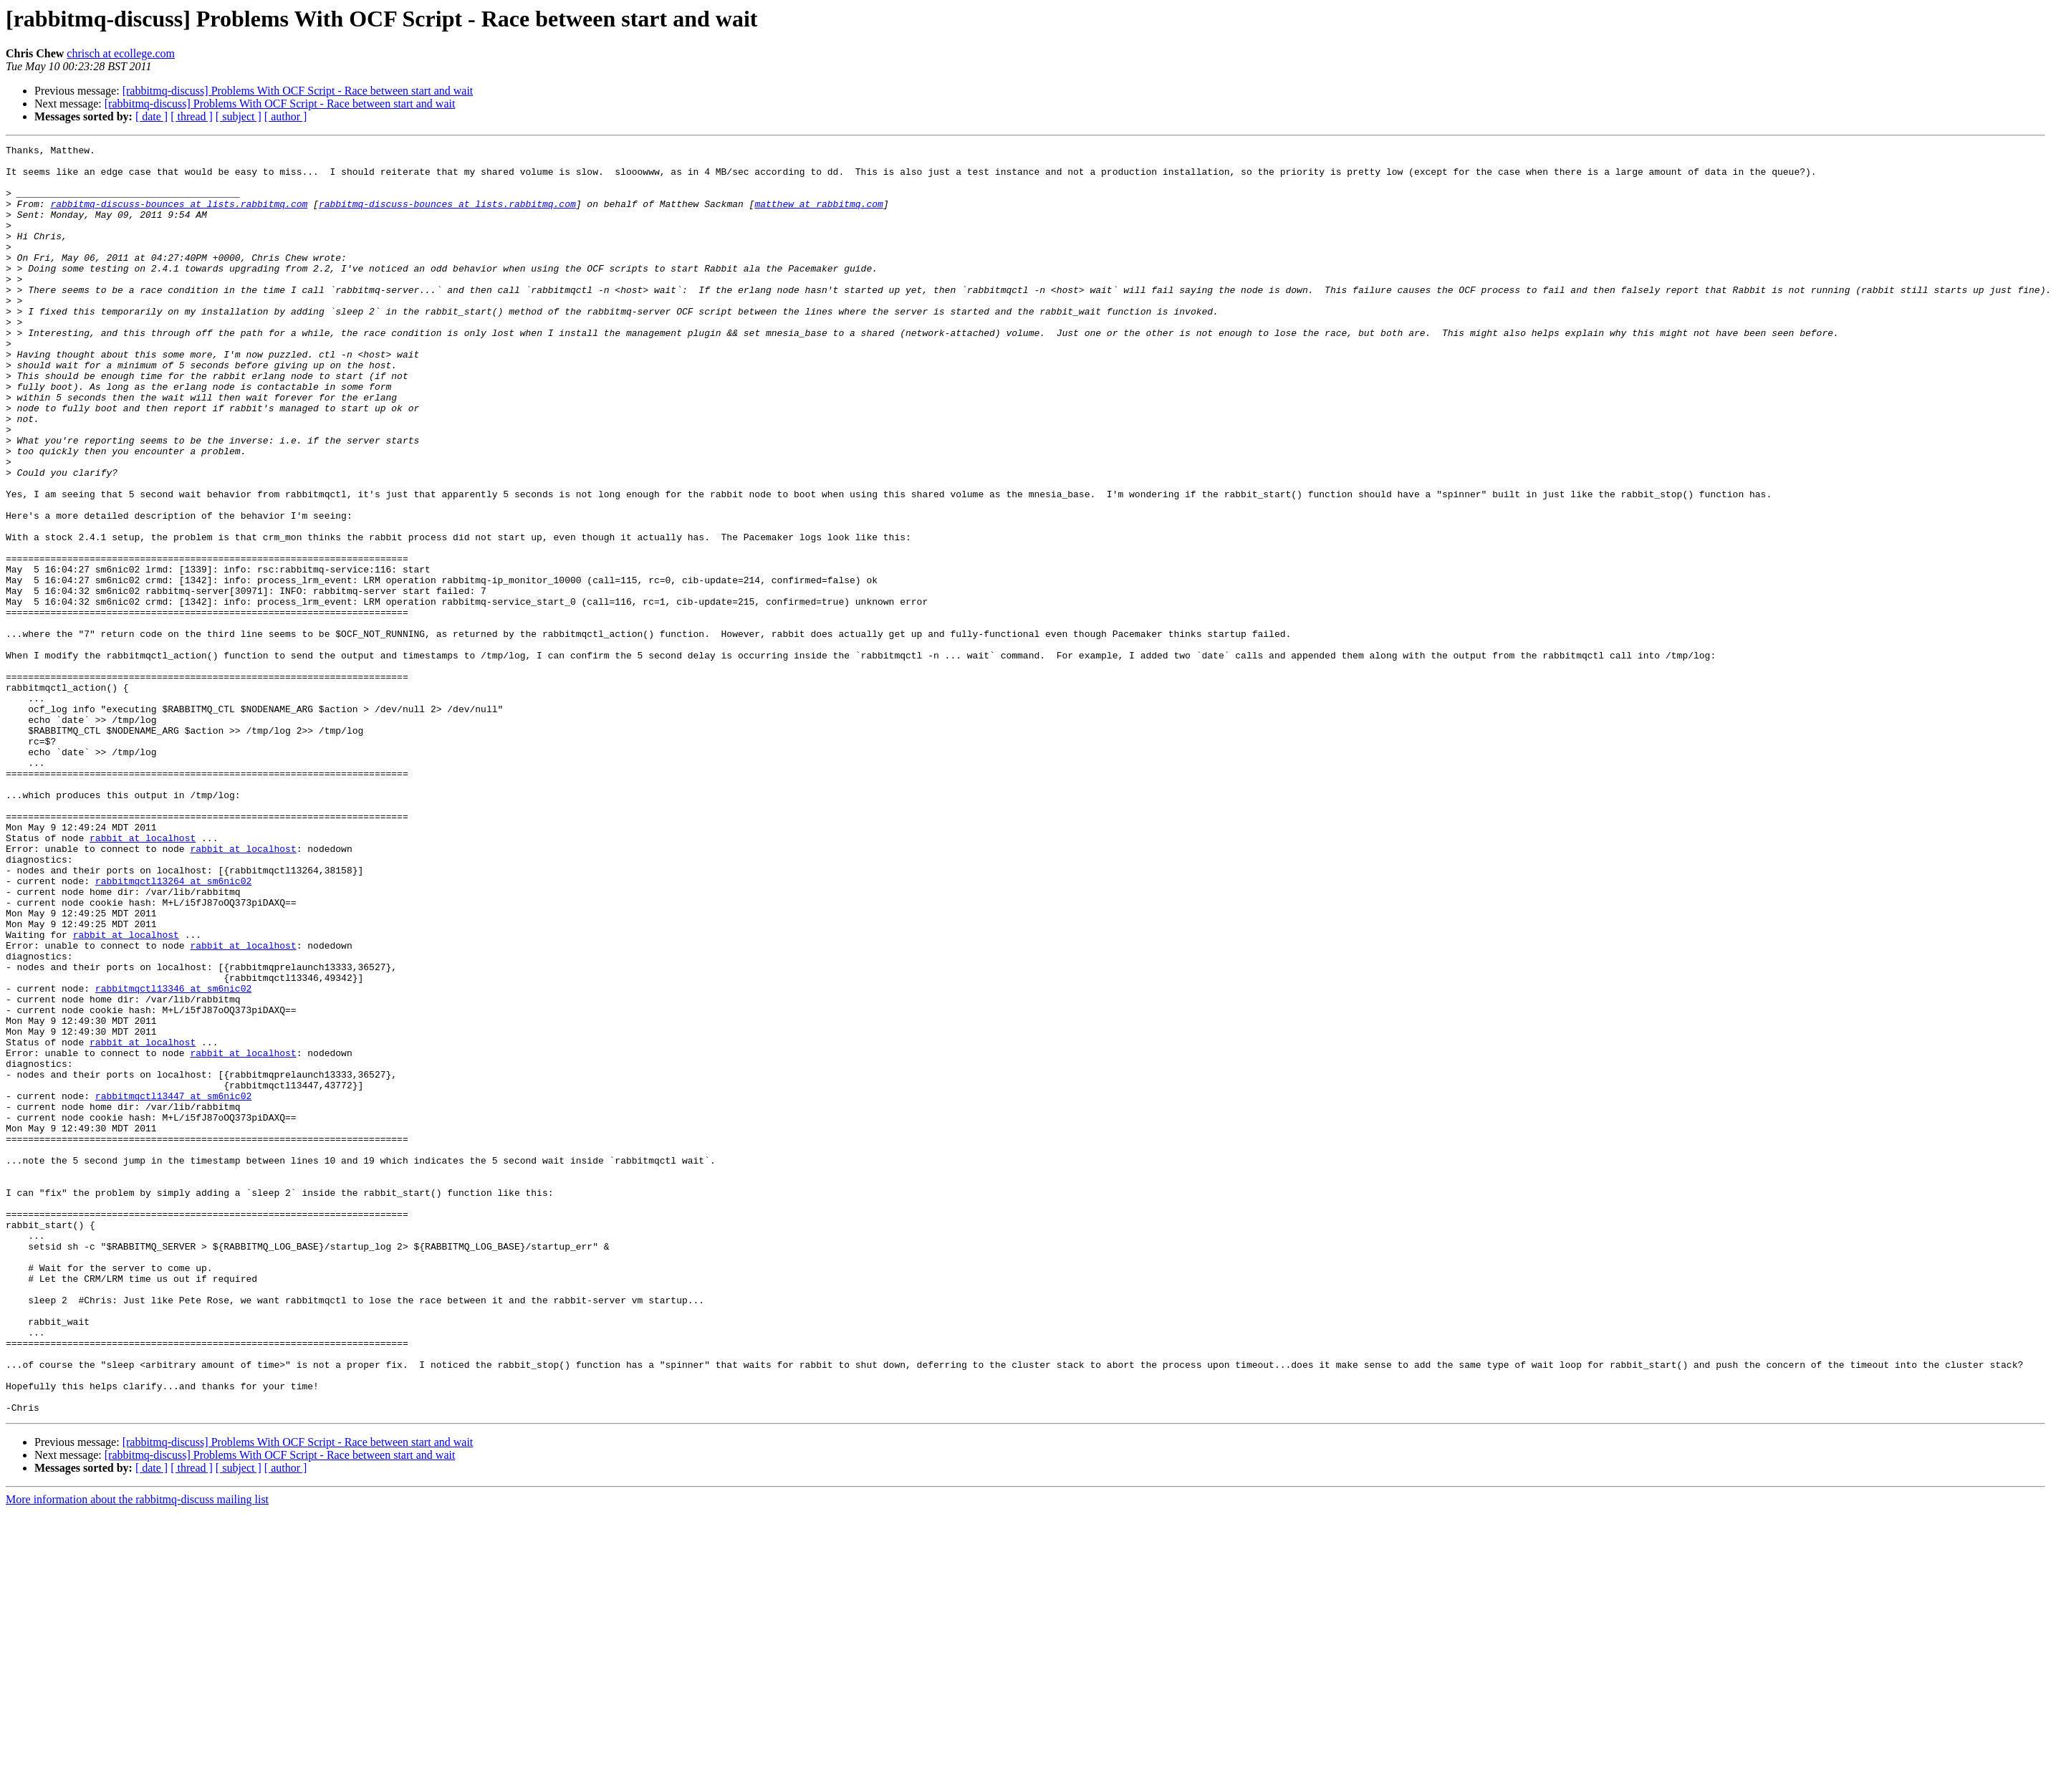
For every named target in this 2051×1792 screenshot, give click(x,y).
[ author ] (285, 116)
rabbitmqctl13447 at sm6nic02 (173, 1286)
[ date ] (151, 116)
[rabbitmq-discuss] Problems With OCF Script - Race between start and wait (298, 91)
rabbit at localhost (143, 977)
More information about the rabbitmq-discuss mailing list (137, 1753)
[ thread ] (191, 116)
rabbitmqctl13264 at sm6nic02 (173, 1028)
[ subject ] (238, 116)
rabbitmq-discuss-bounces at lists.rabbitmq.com (178, 216)
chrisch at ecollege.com (121, 53)
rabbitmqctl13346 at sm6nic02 (173, 1157)
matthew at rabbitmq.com (818, 216)
